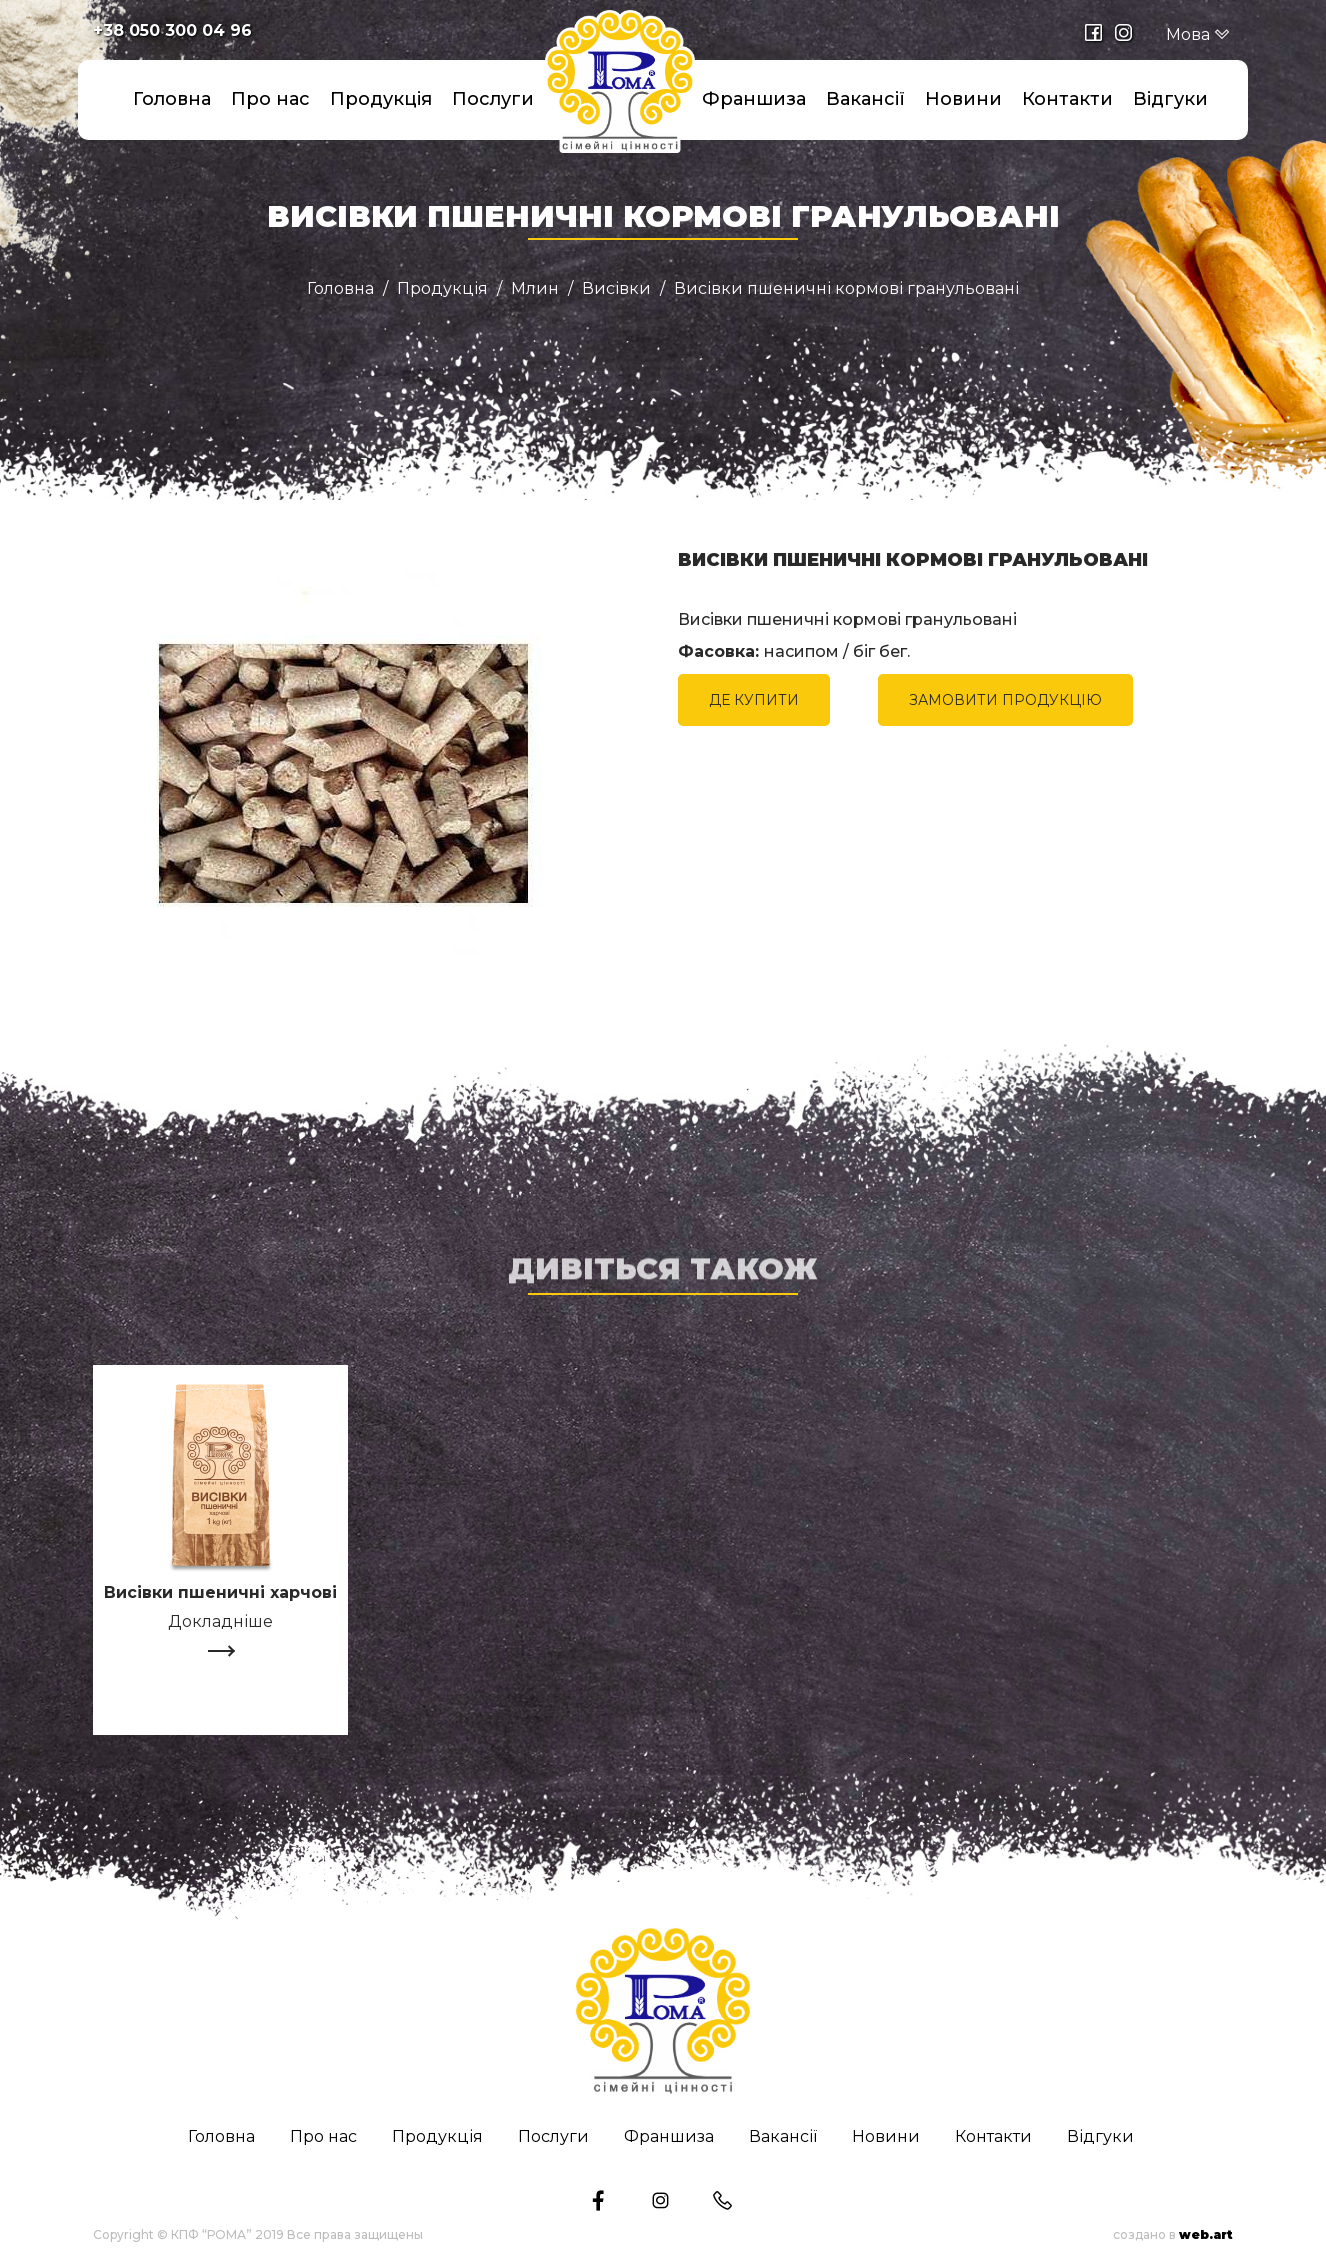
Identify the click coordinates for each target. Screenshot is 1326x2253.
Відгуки (1170, 99)
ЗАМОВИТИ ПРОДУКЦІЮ (1005, 700)
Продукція (381, 99)
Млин (535, 289)
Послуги (493, 99)
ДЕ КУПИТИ (754, 700)
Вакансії (865, 99)
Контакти (1067, 99)
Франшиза (754, 99)
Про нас (270, 99)
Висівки (616, 289)
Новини (963, 99)
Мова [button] (1198, 34)
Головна (172, 99)
